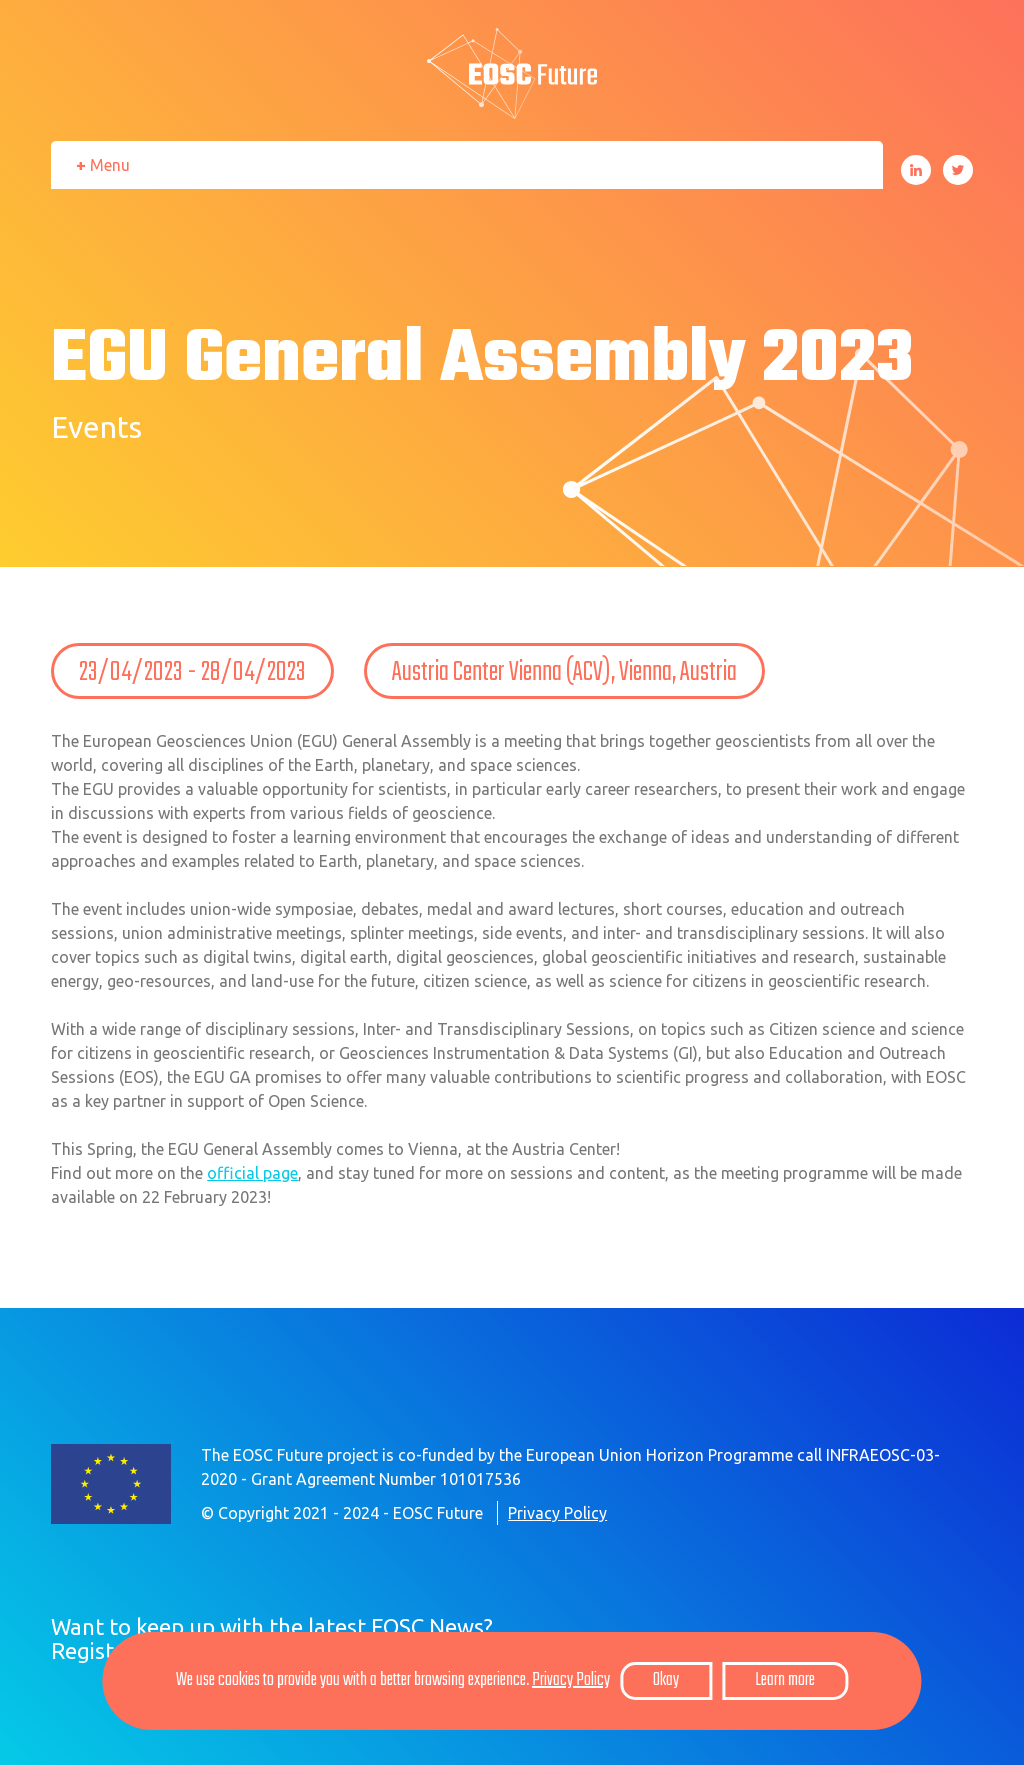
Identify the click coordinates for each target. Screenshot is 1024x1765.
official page (252, 1173)
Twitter (958, 170)
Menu (110, 165)
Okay (666, 1680)
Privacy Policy (557, 1513)
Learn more (785, 1680)
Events (96, 427)
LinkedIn (916, 170)
